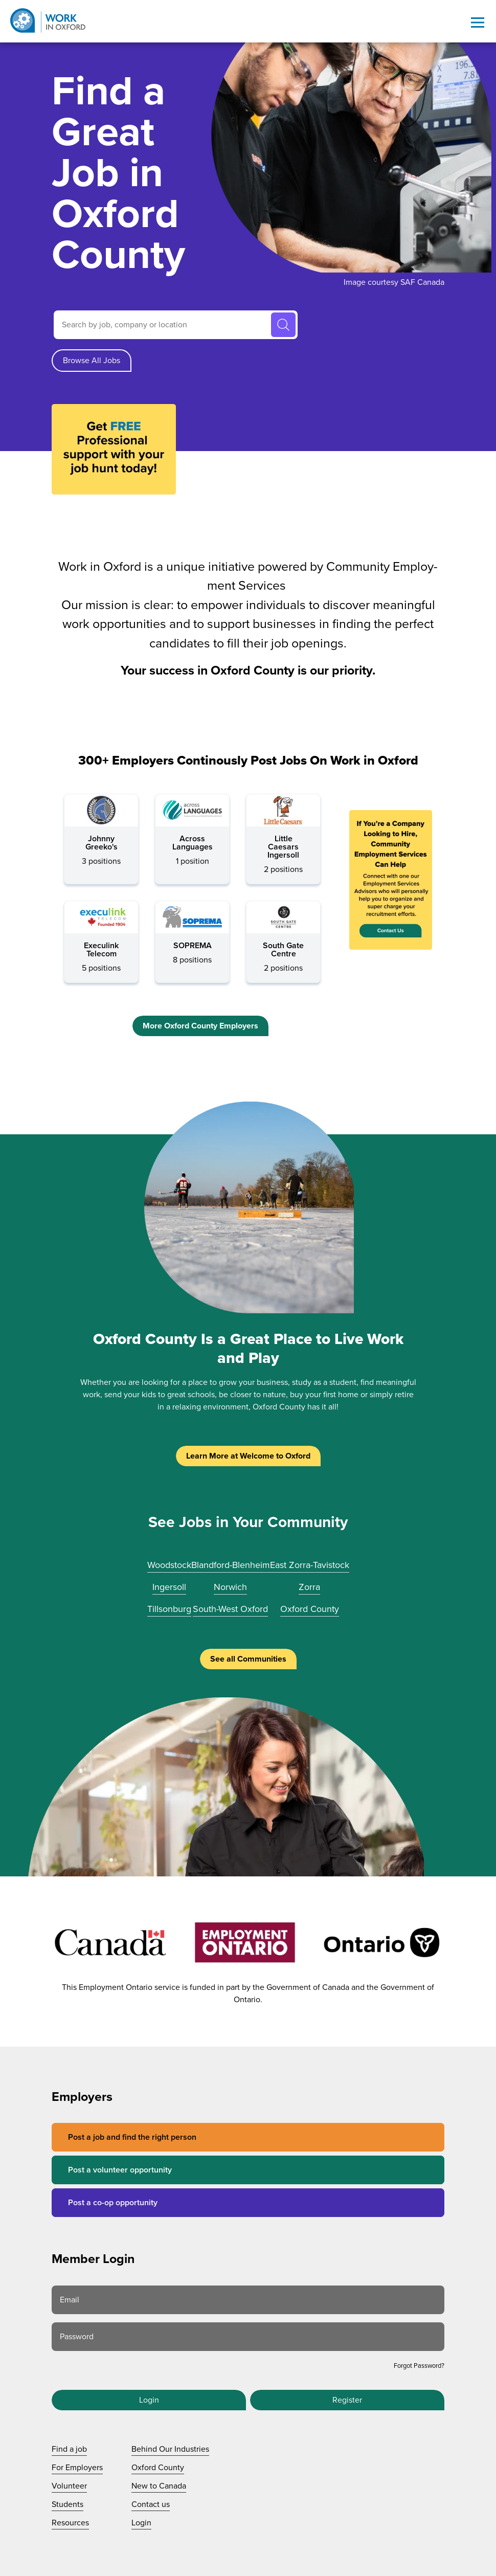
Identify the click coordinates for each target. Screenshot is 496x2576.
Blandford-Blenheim (230, 1565)
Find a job (69, 2449)
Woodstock (169, 1565)
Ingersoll (169, 1587)
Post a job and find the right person (132, 2137)
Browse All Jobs (91, 360)
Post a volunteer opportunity (120, 2170)
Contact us (150, 2504)
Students (67, 2504)
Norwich (230, 1587)
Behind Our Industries (170, 2449)
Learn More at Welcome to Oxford (248, 1456)
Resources (70, 2523)
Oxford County (309, 1609)
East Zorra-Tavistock (309, 1565)
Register (347, 2400)
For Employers (77, 2467)
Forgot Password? (419, 2366)
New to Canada (158, 2486)
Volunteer (69, 2486)
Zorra (309, 1587)
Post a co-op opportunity (112, 2203)
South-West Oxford (230, 1609)
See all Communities (248, 1659)
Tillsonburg (169, 1609)
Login (149, 2400)
